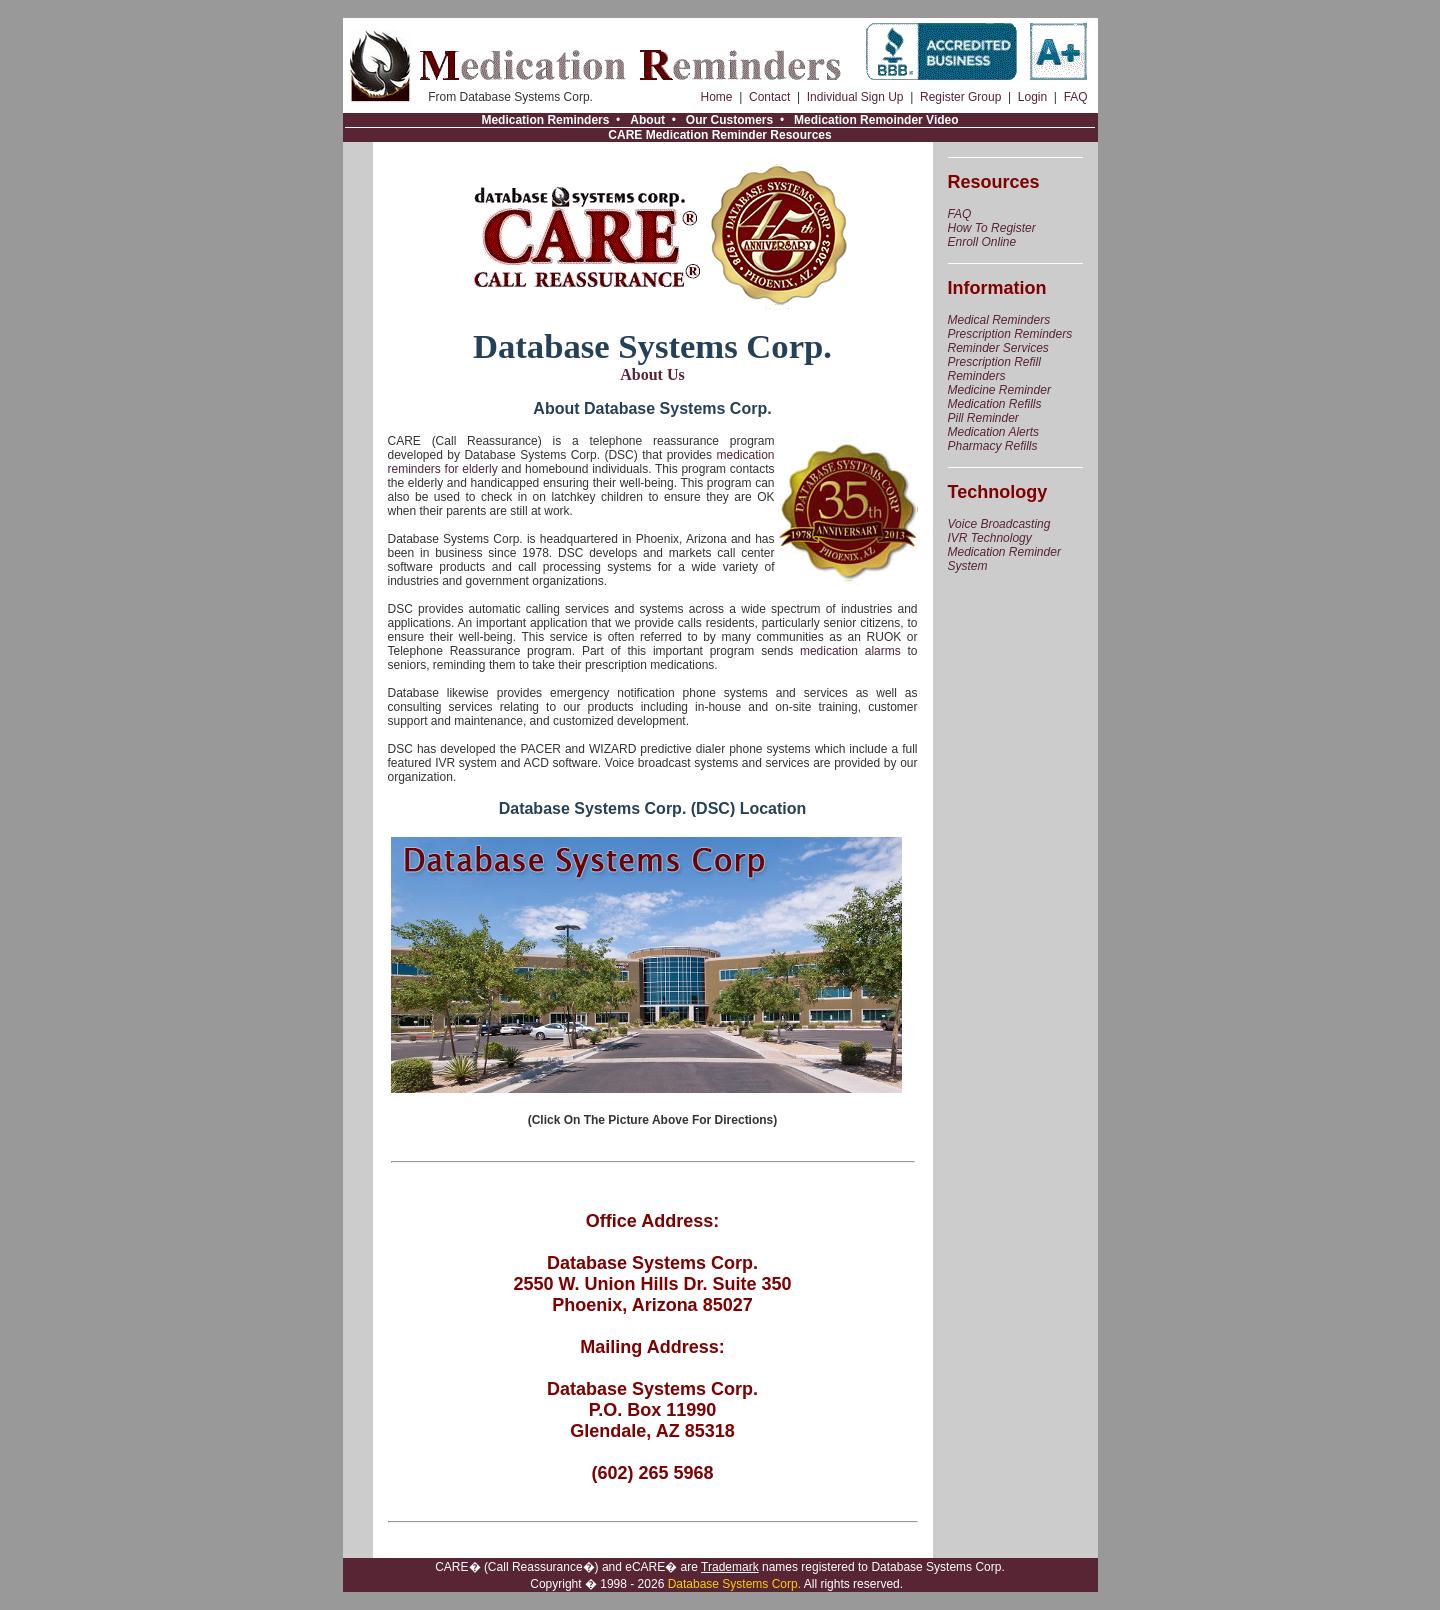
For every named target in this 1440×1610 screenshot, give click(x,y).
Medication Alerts (994, 432)
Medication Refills (995, 404)
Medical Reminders (999, 320)
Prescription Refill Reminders (994, 369)
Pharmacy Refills (993, 446)
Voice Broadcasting (999, 524)
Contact (769, 97)
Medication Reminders (545, 120)
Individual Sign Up (855, 97)
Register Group (960, 97)
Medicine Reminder (999, 390)
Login (1032, 97)
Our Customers (729, 120)
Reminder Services (998, 348)
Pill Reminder (983, 418)
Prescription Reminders (1010, 334)
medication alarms (850, 651)
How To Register (992, 228)
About (647, 120)
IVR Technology (990, 538)
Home (717, 97)
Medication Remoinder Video (876, 120)
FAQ (1076, 97)
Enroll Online (982, 242)
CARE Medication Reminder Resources (719, 135)
